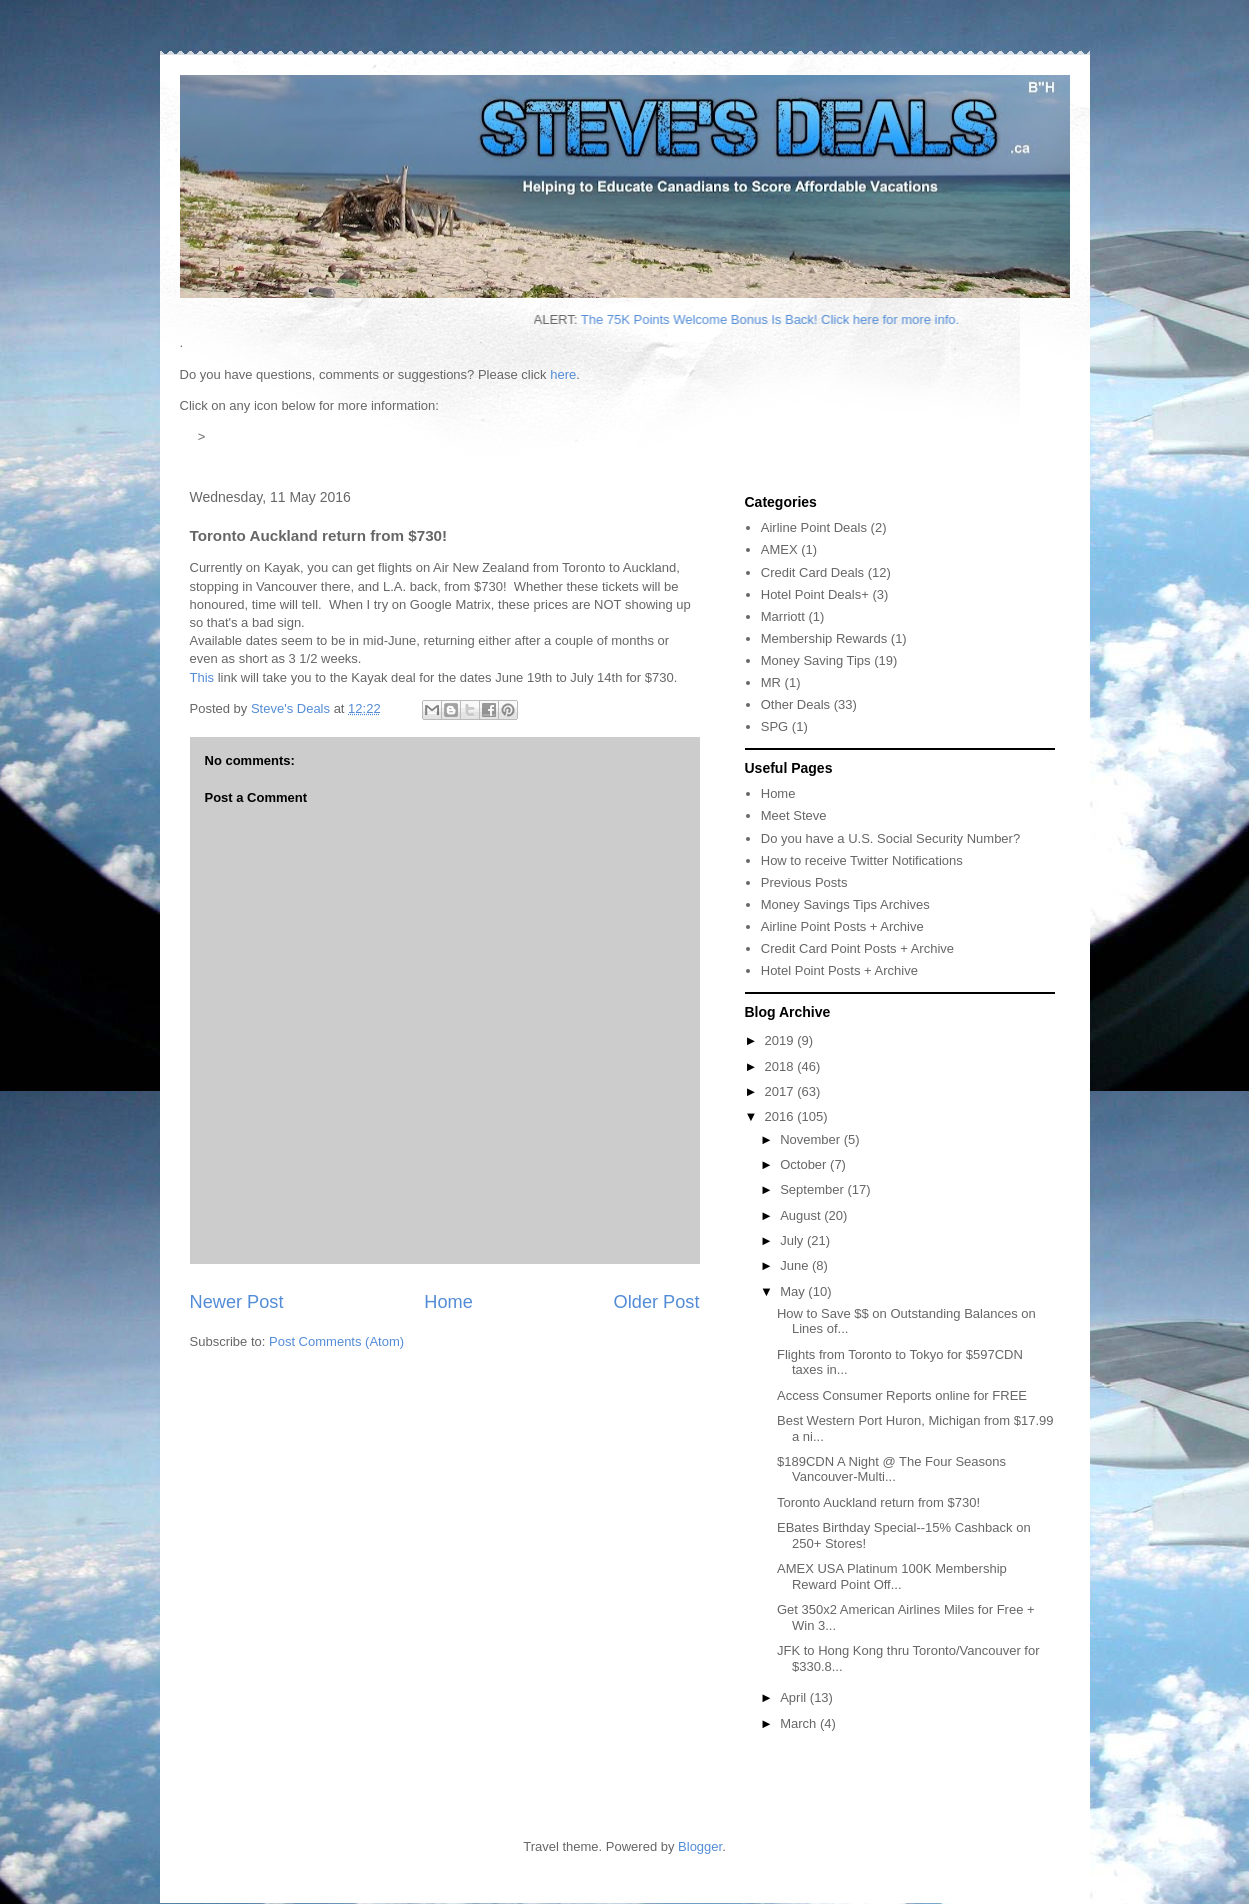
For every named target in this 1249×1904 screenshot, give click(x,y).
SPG (774, 726)
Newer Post (237, 1302)
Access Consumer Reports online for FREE (902, 1395)
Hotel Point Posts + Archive (839, 970)
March (800, 1723)
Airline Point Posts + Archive (842, 926)
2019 (781, 1040)
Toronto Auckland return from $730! (878, 1502)
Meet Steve (794, 815)
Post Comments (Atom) (336, 1341)
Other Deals (795, 704)
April (795, 1697)
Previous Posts (804, 882)
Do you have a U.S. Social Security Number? (890, 838)
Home (448, 1302)
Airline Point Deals (814, 527)
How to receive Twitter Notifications (862, 860)
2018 (781, 1066)
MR (771, 682)
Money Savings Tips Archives (845, 904)
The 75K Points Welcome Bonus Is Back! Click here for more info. (858, 319)
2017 (781, 1091)
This (202, 677)
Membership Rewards (824, 638)
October (805, 1164)
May (794, 1291)
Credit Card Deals (812, 572)
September (813, 1189)
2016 (781, 1116)
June (796, 1265)
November (812, 1139)
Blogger (700, 1846)
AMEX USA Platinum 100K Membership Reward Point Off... (892, 1576)
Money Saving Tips (816, 660)
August (802, 1215)
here (563, 374)
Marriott (783, 616)
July (793, 1240)
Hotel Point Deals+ (815, 594)
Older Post (657, 1302)
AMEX (779, 549)
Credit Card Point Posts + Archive (857, 948)
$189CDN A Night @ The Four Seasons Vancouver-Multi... (891, 1469)
